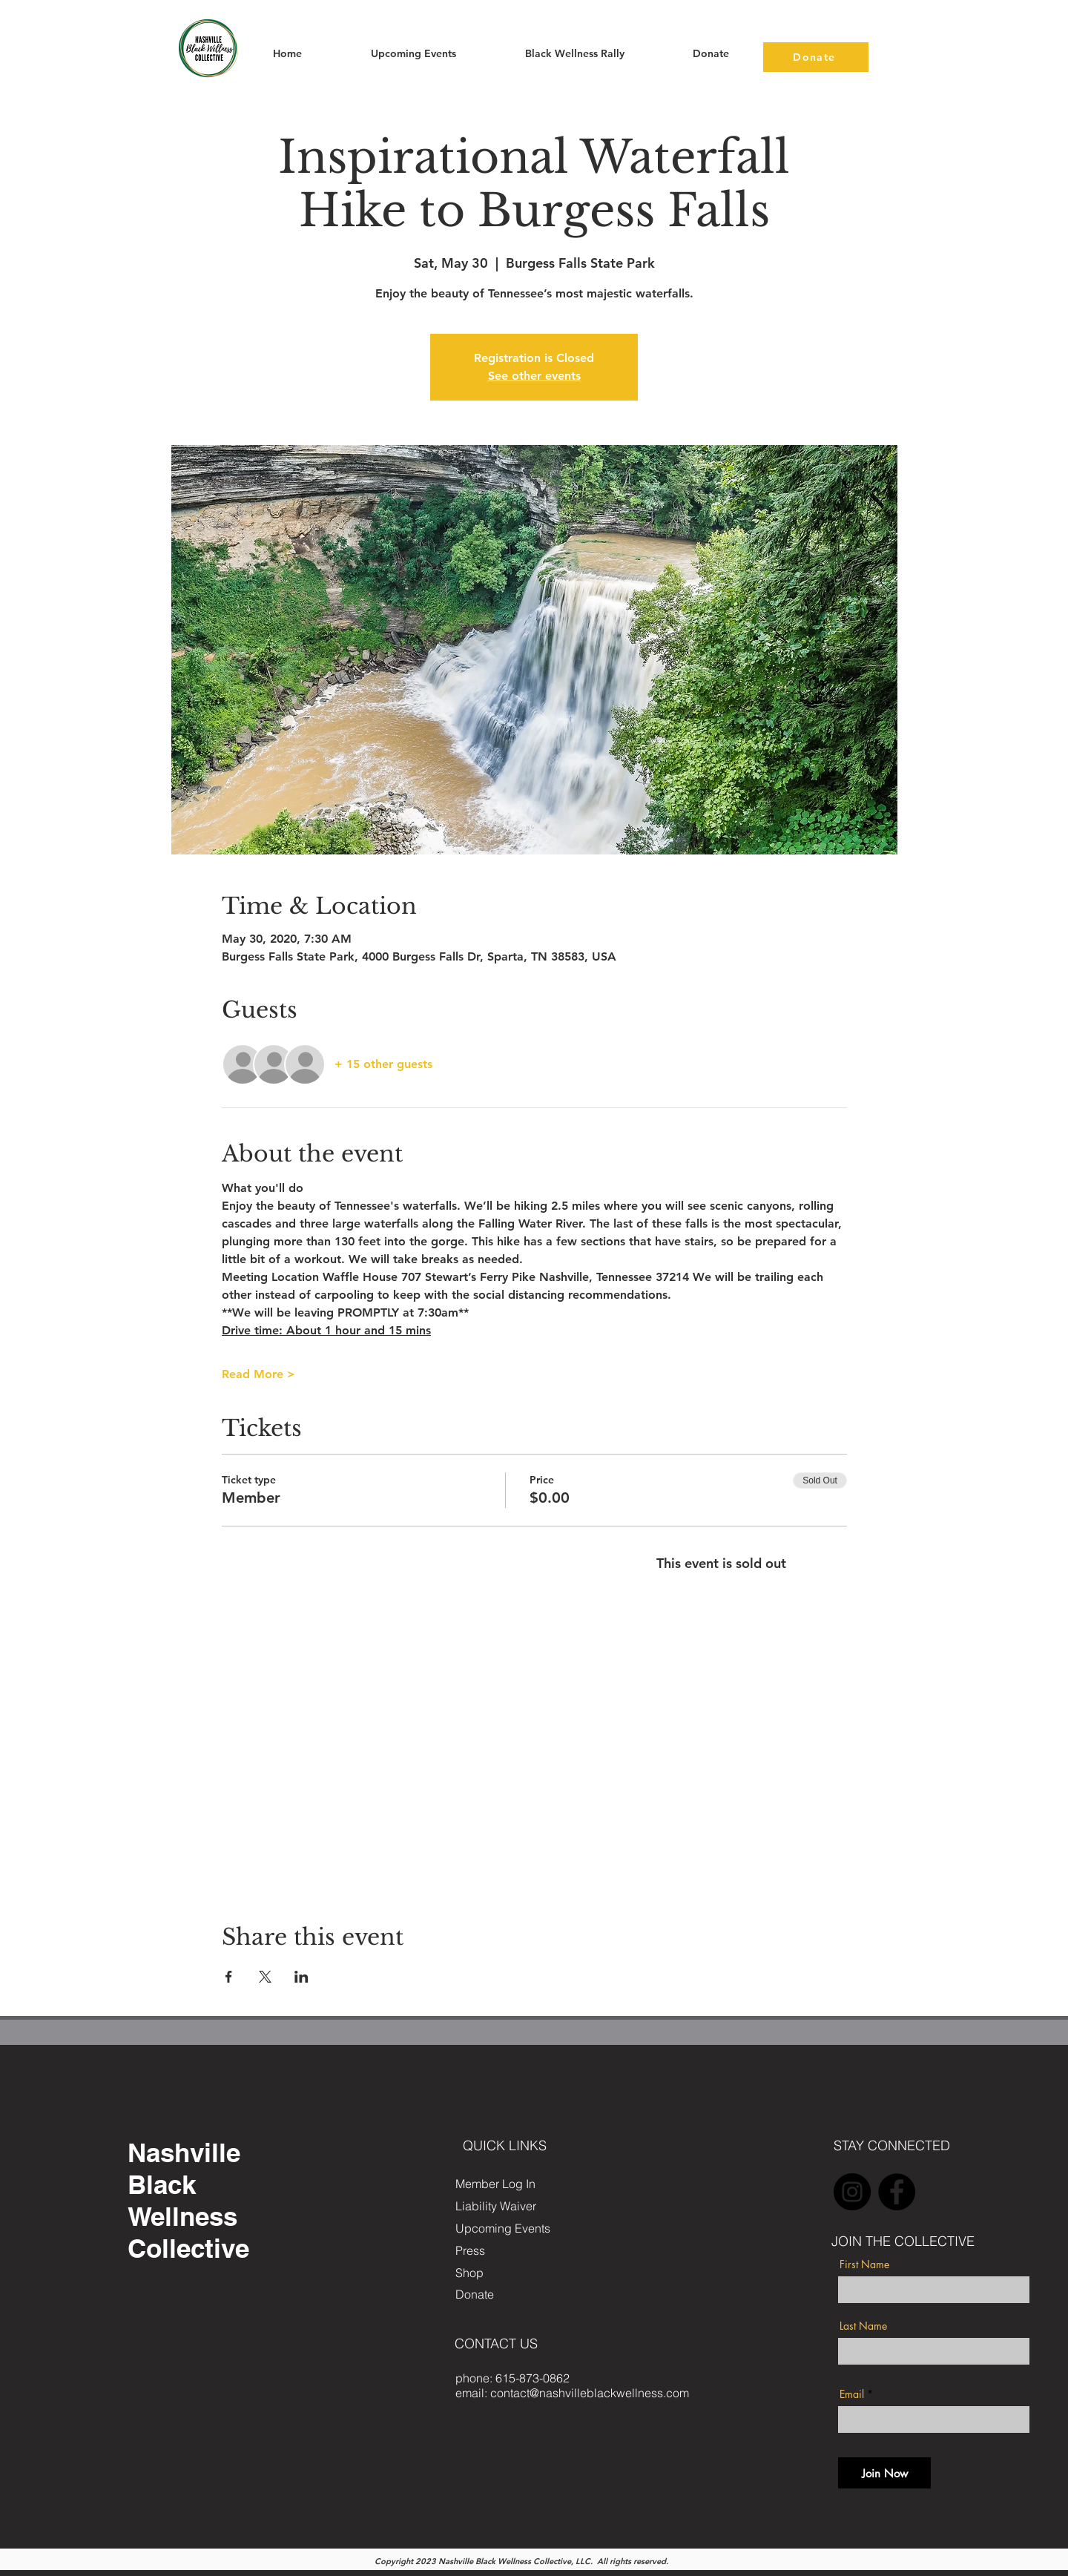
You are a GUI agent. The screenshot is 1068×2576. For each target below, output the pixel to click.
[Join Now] (884, 2472)
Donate (474, 2294)
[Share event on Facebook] (229, 1977)
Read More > (258, 1374)
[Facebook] (896, 2191)
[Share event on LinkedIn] (301, 1977)
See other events (534, 376)
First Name (864, 2264)
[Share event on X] (265, 1977)
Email (852, 2394)
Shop (469, 2272)
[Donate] (815, 57)
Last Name (863, 2326)
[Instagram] (852, 2191)
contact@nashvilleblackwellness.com (589, 2392)
